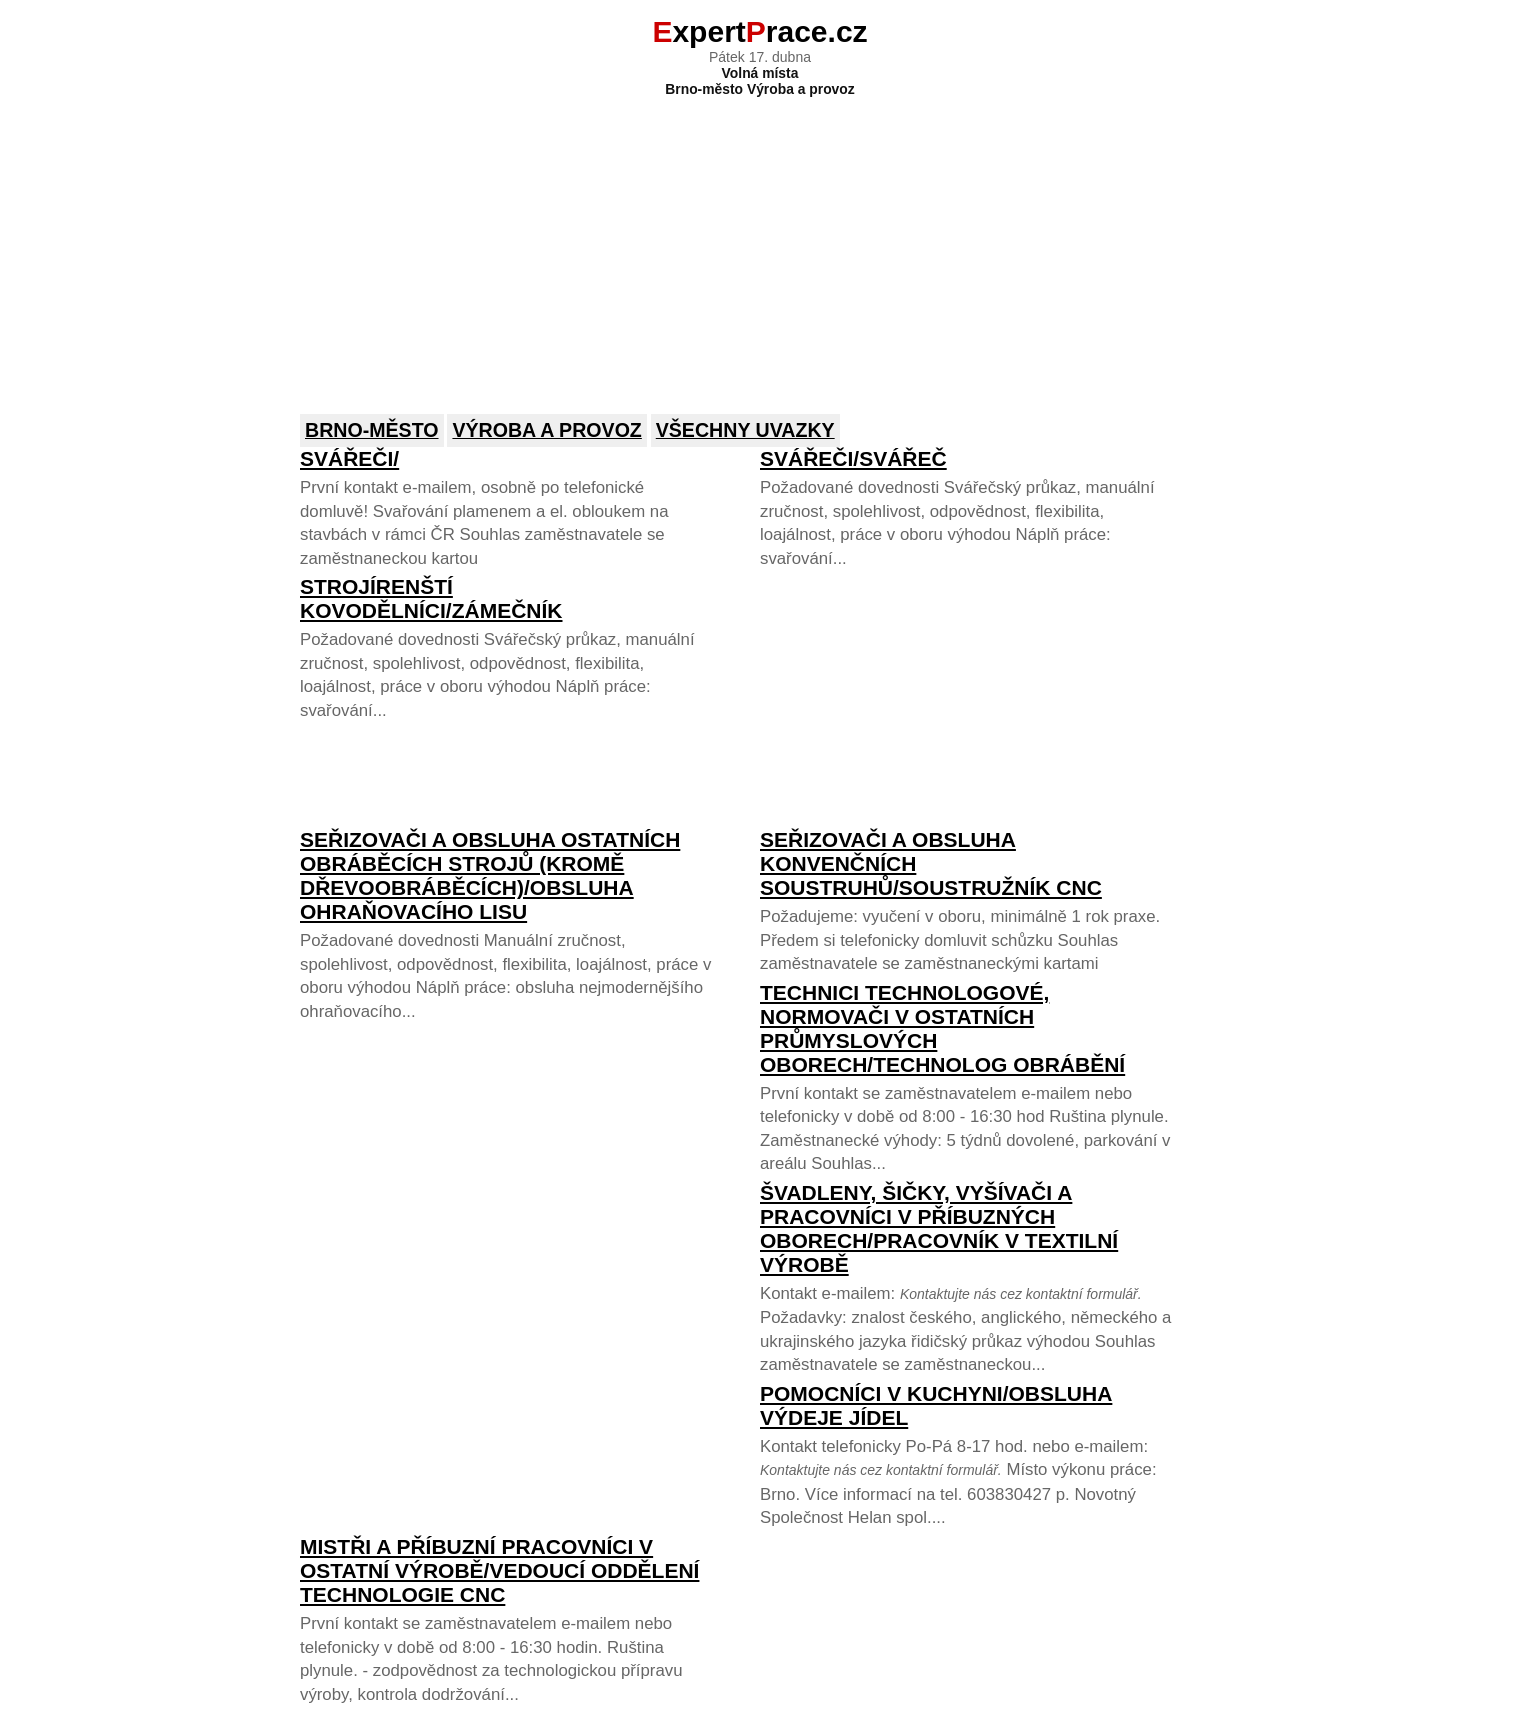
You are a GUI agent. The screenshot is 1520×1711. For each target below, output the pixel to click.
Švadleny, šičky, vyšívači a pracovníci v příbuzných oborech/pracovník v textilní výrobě (939, 1228)
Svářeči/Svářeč (853, 458)
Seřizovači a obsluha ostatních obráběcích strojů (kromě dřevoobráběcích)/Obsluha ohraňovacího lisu (490, 875)
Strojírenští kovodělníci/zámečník (431, 598)
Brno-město (372, 430)
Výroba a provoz (546, 430)
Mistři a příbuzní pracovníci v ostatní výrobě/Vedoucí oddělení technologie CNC (499, 1570)
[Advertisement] (760, 242)
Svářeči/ (349, 458)
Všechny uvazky (745, 430)
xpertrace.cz (759, 31)
